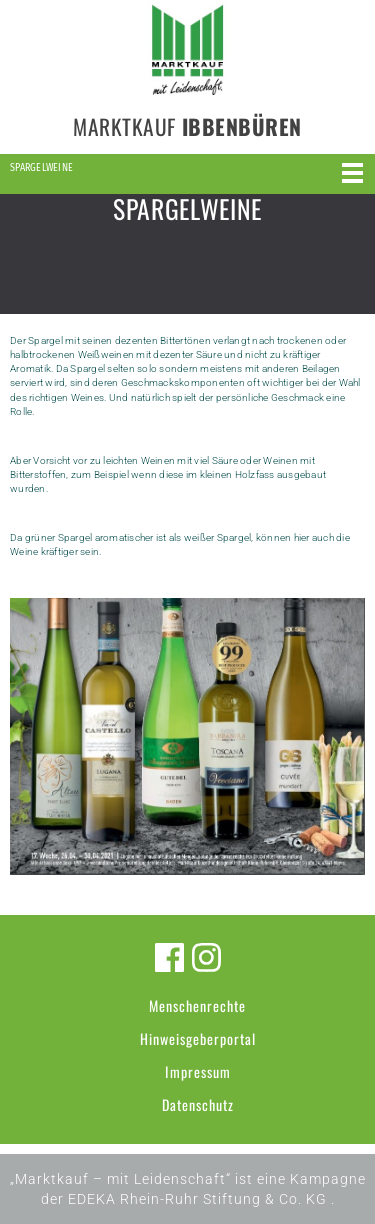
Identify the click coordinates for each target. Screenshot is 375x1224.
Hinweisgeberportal (198, 1038)
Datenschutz (198, 1104)
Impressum (198, 1071)
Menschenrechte (197, 1005)
